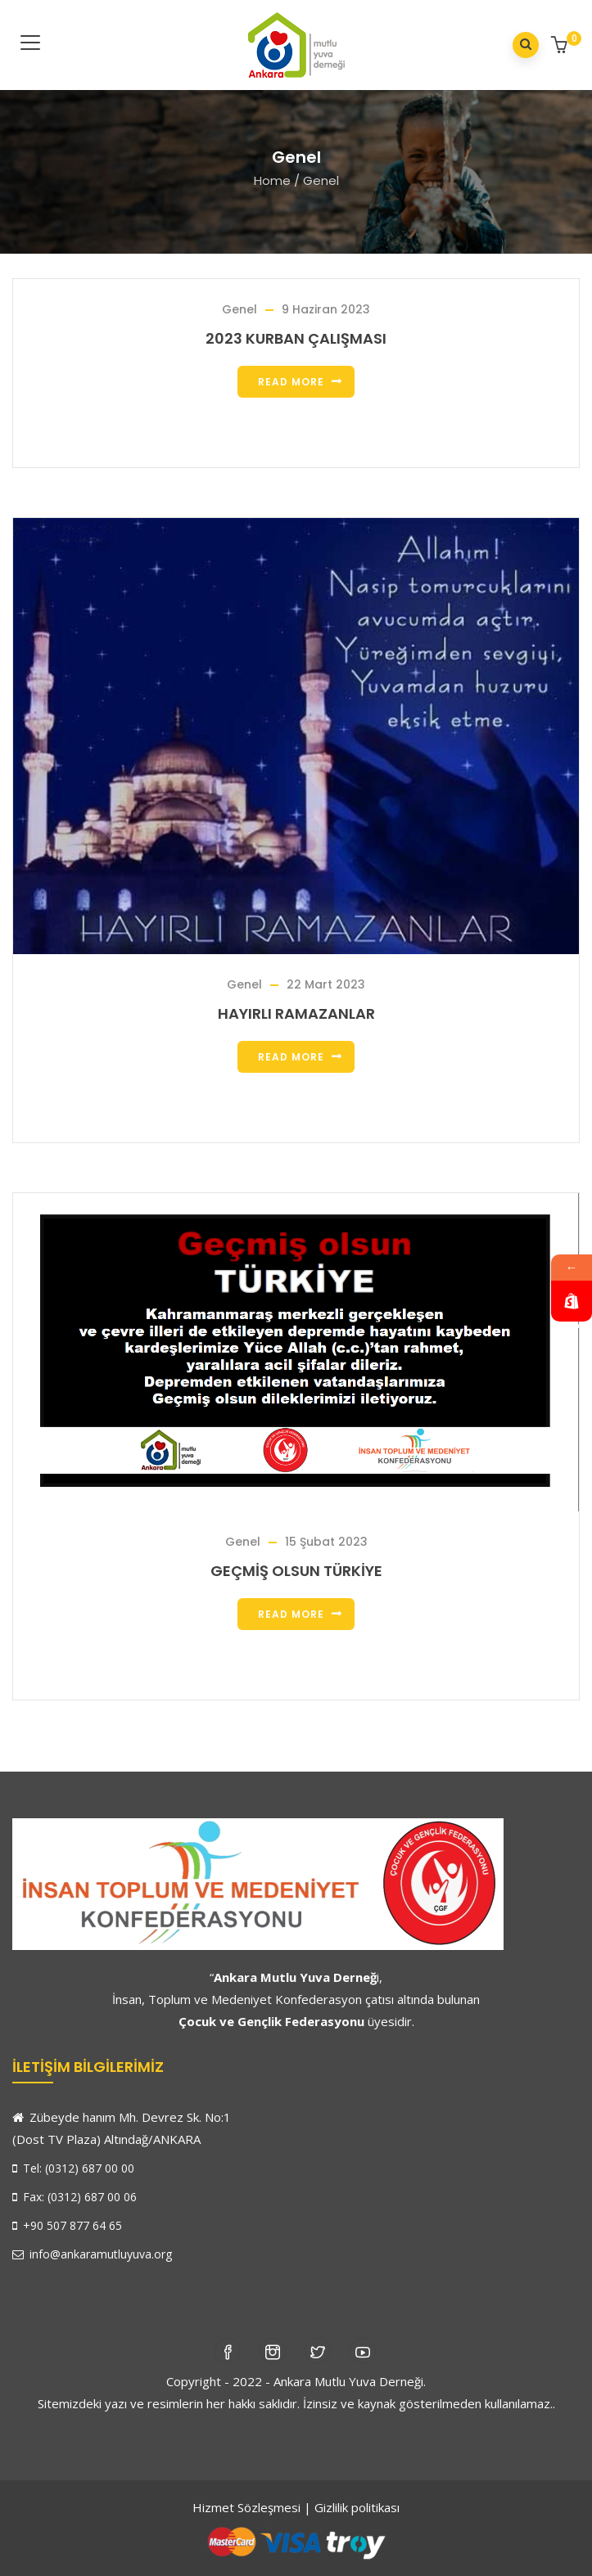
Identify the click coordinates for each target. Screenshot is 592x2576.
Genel (239, 309)
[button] (561, 46)
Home (272, 180)
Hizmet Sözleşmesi (246, 2507)
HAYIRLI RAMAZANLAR (296, 1013)
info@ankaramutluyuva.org (92, 2254)
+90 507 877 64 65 (67, 2225)
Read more (291, 382)
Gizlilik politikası (357, 2507)
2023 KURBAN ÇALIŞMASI (296, 338)
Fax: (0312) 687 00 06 (74, 2196)
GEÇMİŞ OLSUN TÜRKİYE (296, 1570)
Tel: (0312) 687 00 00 (73, 2168)
